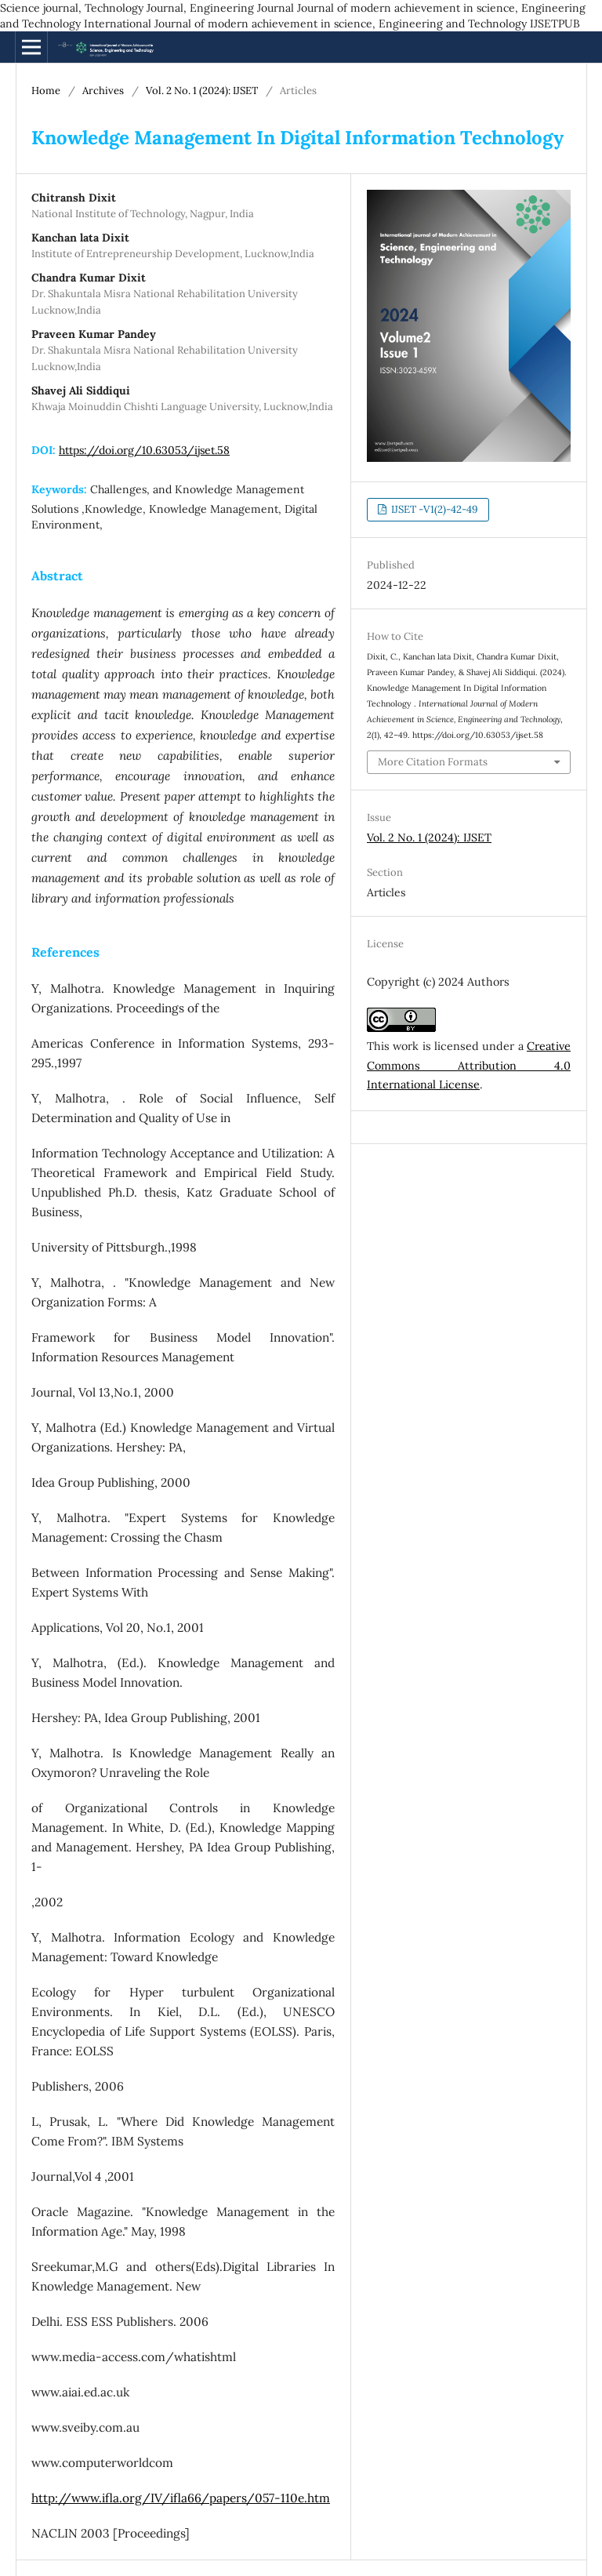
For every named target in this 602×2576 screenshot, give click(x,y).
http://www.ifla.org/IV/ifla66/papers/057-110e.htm (180, 2498)
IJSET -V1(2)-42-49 (433, 509)
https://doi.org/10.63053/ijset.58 (144, 450)
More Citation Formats (433, 761)
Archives (103, 90)
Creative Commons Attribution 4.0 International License (469, 1065)
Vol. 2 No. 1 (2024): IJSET (202, 90)
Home (45, 90)
